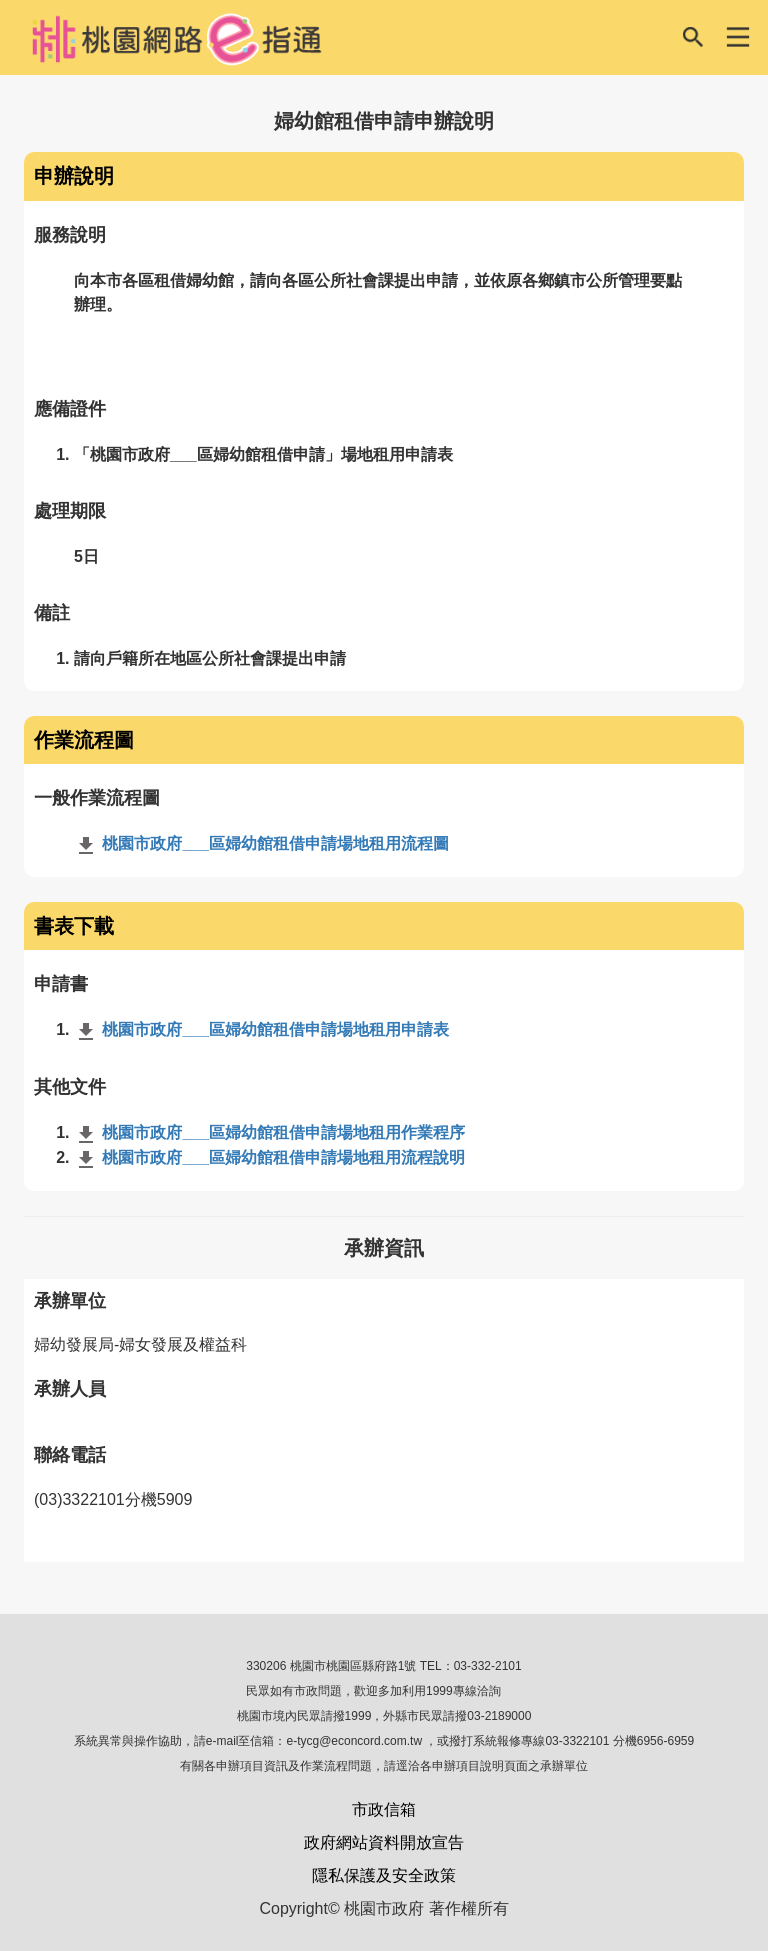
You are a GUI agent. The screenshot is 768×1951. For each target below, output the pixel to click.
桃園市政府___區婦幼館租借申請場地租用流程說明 (269, 1157)
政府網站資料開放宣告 (384, 1842)
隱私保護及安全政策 (384, 1875)
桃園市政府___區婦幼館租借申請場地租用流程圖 (261, 843)
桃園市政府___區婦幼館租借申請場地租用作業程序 (269, 1132)
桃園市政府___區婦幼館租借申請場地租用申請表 (261, 1029)
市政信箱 (384, 1809)
